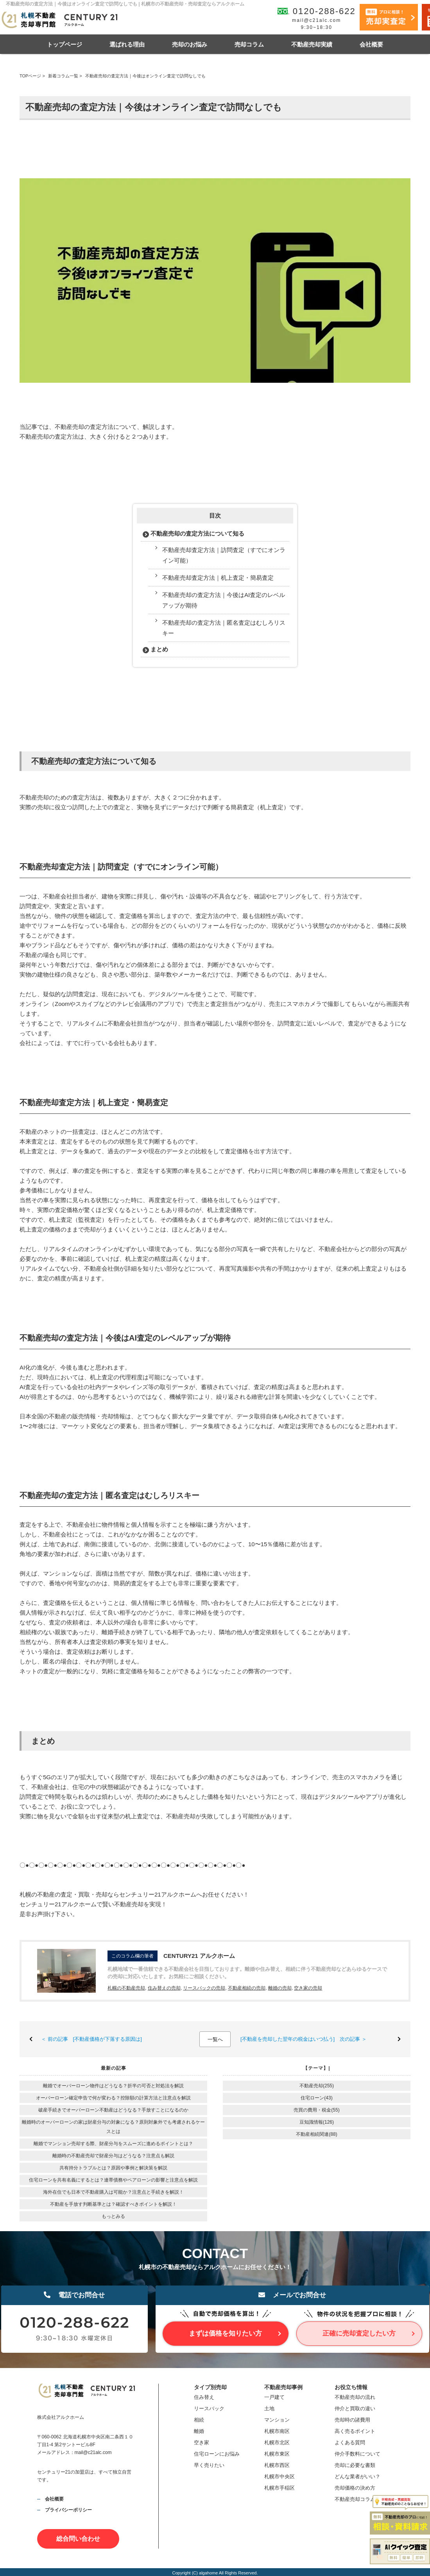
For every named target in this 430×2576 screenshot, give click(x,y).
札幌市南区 (277, 2431)
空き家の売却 (308, 1988)
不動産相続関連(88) (316, 2134)
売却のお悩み (189, 44)
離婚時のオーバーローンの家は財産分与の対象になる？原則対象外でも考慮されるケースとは (113, 2126)
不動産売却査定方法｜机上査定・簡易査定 (218, 577)
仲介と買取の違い (355, 2408)
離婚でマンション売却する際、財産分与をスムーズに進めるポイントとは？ (113, 2143)
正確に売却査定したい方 (359, 2333)
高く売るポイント (355, 2431)
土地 (269, 2408)
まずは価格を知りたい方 (225, 2333)
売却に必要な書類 (355, 2465)
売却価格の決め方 (355, 2488)
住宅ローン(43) (316, 2098)
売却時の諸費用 (352, 2420)
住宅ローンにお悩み (217, 2454)
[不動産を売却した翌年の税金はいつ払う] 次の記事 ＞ (303, 2039)
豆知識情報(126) (316, 2122)
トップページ (64, 44)
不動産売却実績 (311, 44)
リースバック (209, 2408)
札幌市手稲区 (279, 2488)
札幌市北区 (277, 2442)
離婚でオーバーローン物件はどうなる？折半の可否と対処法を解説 (113, 2085)
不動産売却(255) (316, 2085)
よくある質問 (350, 2442)
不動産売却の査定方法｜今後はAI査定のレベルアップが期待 (223, 600)
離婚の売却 (280, 1988)
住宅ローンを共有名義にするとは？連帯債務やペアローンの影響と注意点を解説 (113, 2180)
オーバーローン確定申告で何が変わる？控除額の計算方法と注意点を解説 (113, 2098)
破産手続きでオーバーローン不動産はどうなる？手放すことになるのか (113, 2110)
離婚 (199, 2431)
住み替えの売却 (164, 1988)
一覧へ (215, 2039)
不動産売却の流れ (355, 2397)
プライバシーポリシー (68, 2510)
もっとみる (113, 2216)
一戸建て (274, 2397)
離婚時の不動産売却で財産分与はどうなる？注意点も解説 (113, 2155)
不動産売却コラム (355, 2499)
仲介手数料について (357, 2454)
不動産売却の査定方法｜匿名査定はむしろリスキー (223, 627)
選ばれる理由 (127, 44)
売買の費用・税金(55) (316, 2110)
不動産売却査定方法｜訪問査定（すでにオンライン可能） (223, 555)
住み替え (204, 2397)
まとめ (159, 649)
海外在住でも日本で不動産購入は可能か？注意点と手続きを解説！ (113, 2192)
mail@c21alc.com (316, 20)
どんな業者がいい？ (357, 2476)
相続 (199, 2420)
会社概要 (371, 44)
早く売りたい (209, 2465)
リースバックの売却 (204, 1988)
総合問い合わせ (78, 2538)
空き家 (201, 2442)
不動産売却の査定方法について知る (197, 533)
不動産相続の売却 (246, 1988)
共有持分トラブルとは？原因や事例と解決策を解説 (113, 2168)
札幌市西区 (277, 2465)
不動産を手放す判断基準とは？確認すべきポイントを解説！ (113, 2204)
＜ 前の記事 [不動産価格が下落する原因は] (91, 2039)
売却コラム (249, 44)
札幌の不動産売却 (126, 1988)
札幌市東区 (277, 2454)
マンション (277, 2420)
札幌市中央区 (279, 2476)
